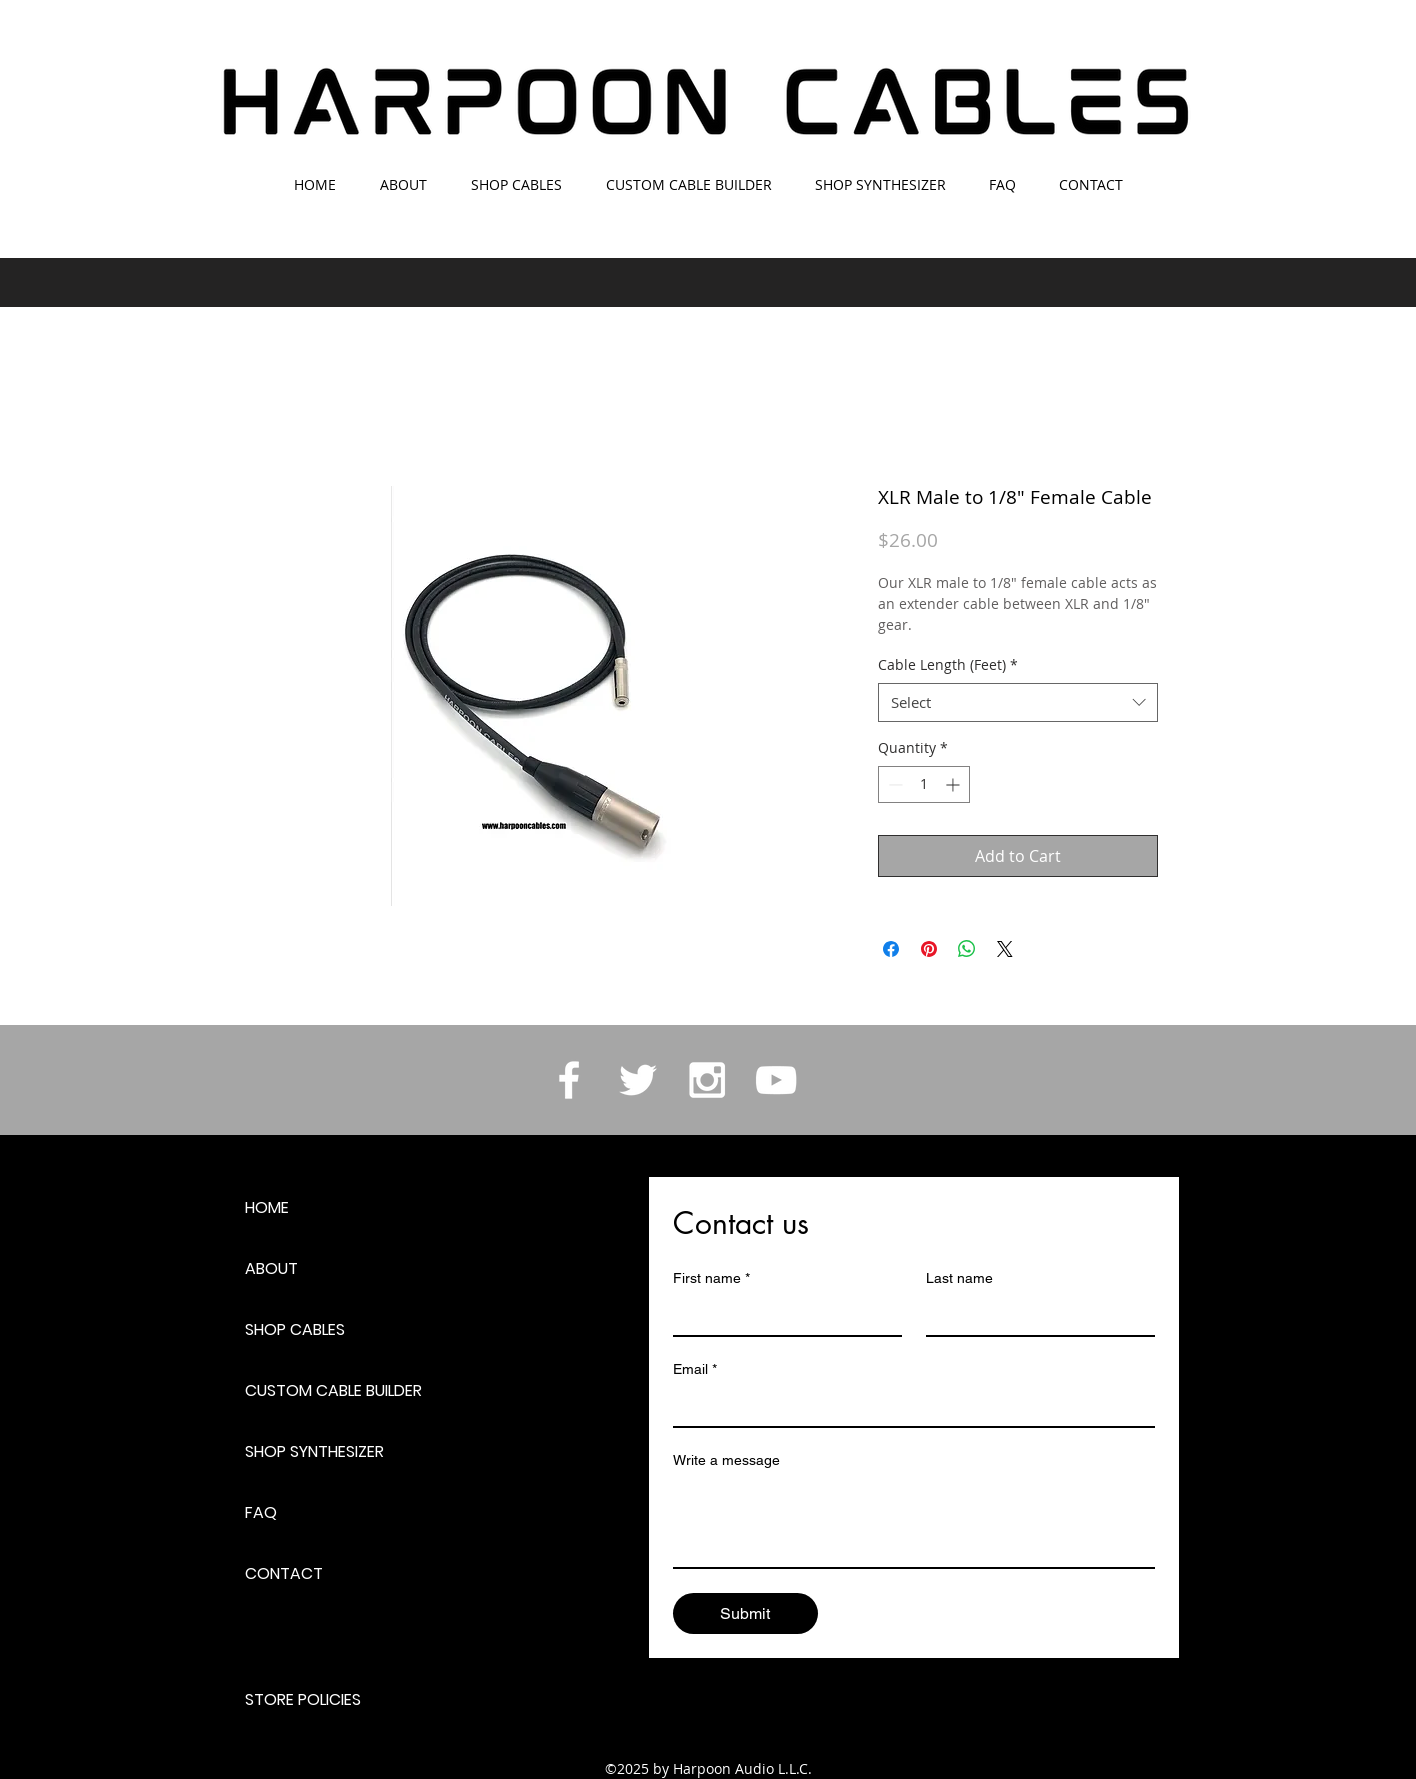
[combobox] (1018, 702)
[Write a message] (914, 1522)
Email (695, 1369)
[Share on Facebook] (891, 949)
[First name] (781, 1315)
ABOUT (271, 1268)
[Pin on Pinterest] (929, 949)
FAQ (261, 1512)
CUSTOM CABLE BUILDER (333, 1390)
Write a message (726, 1460)
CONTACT (284, 1573)
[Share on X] (1005, 949)
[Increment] (954, 784)
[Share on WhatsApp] (967, 949)
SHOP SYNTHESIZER (314, 1451)
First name (711, 1278)
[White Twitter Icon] (638, 1080)
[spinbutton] (924, 784)
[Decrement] (893, 784)
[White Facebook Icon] (569, 1080)
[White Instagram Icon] (707, 1080)
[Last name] (1034, 1315)
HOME (267, 1207)
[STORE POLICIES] (316, 1700)
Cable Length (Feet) (948, 664)
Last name (959, 1278)
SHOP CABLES (295, 1329)
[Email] (908, 1406)
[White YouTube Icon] (776, 1080)
